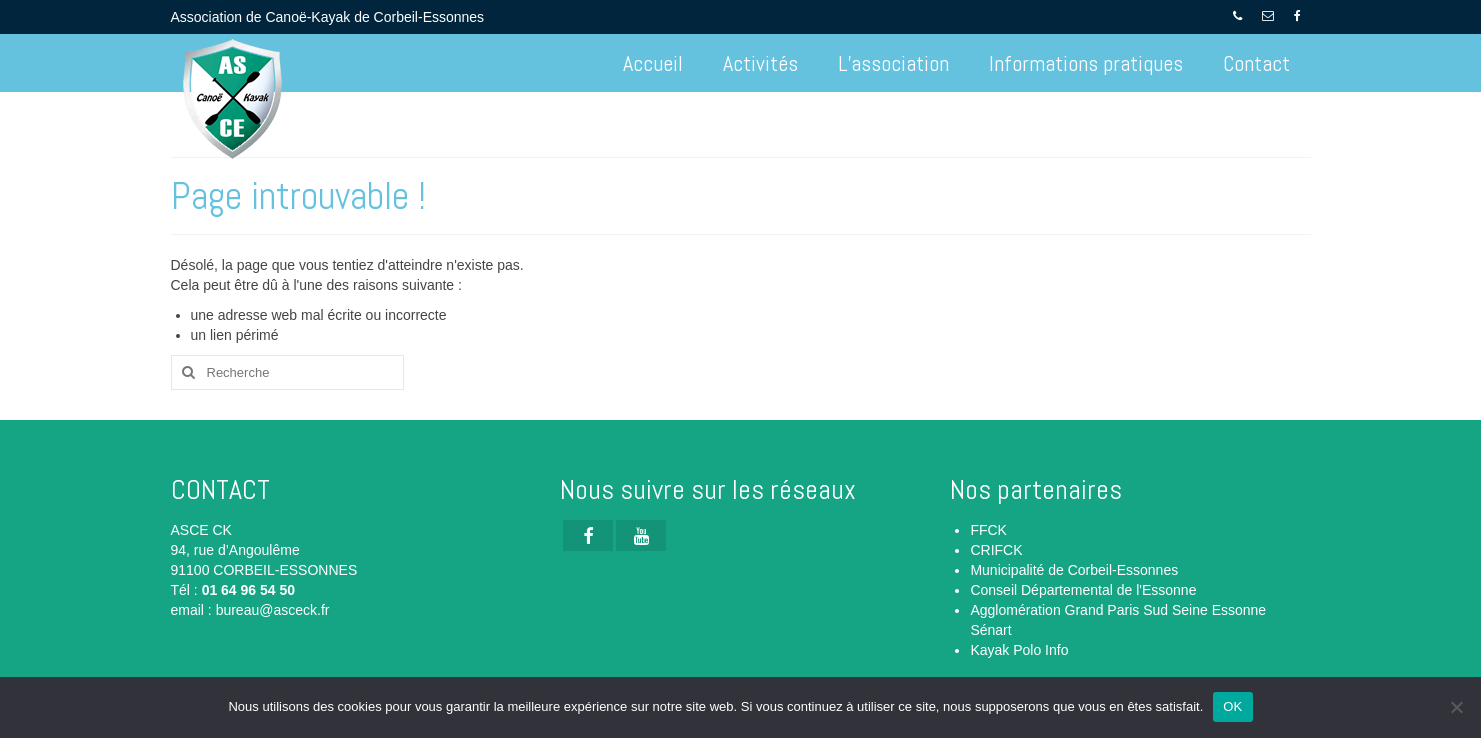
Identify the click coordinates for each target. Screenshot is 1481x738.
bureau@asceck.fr (273, 610)
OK (1232, 706)
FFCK (988, 530)
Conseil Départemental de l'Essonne (1083, 590)
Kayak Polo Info (1019, 650)
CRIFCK (996, 550)
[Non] (1456, 707)
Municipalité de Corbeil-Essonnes (1074, 570)
